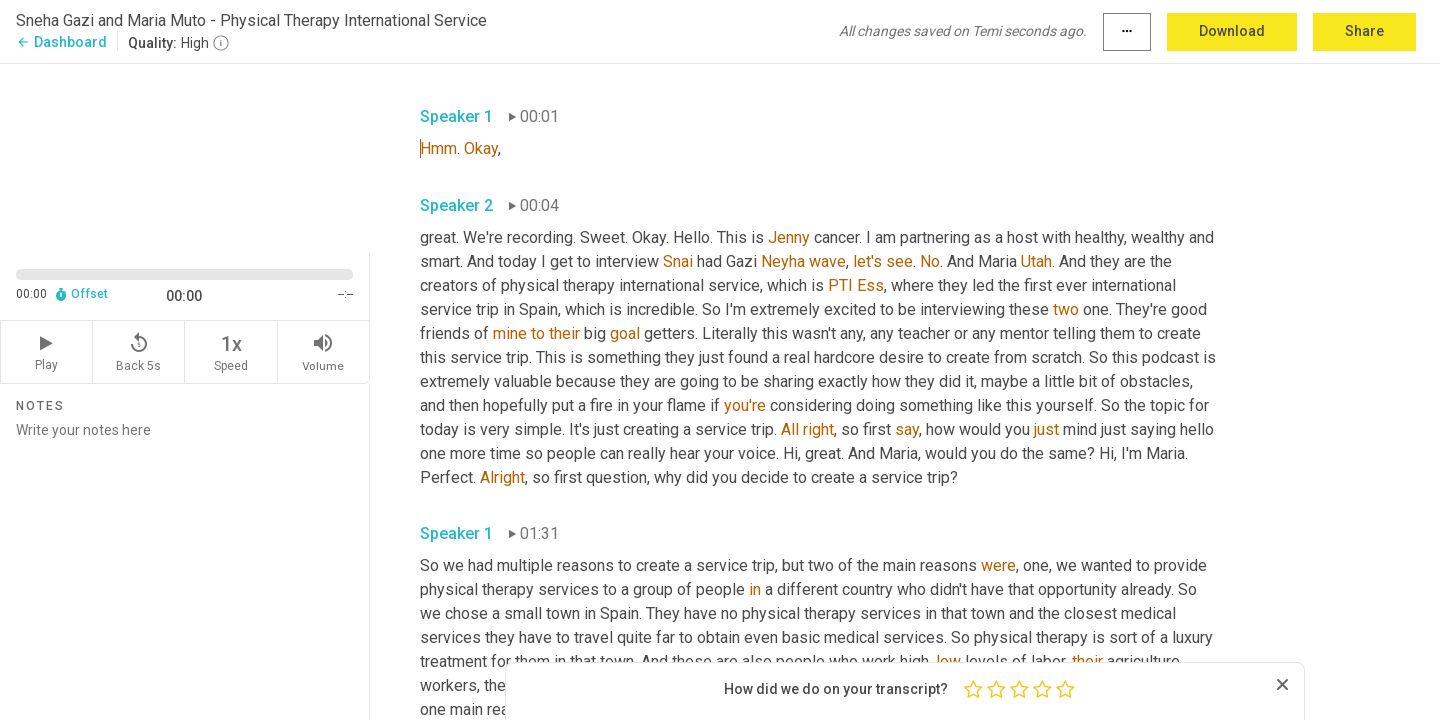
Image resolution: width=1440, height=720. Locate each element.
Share (1364, 31)
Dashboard (61, 42)
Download (1232, 31)
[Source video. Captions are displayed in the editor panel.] (185, 156)
